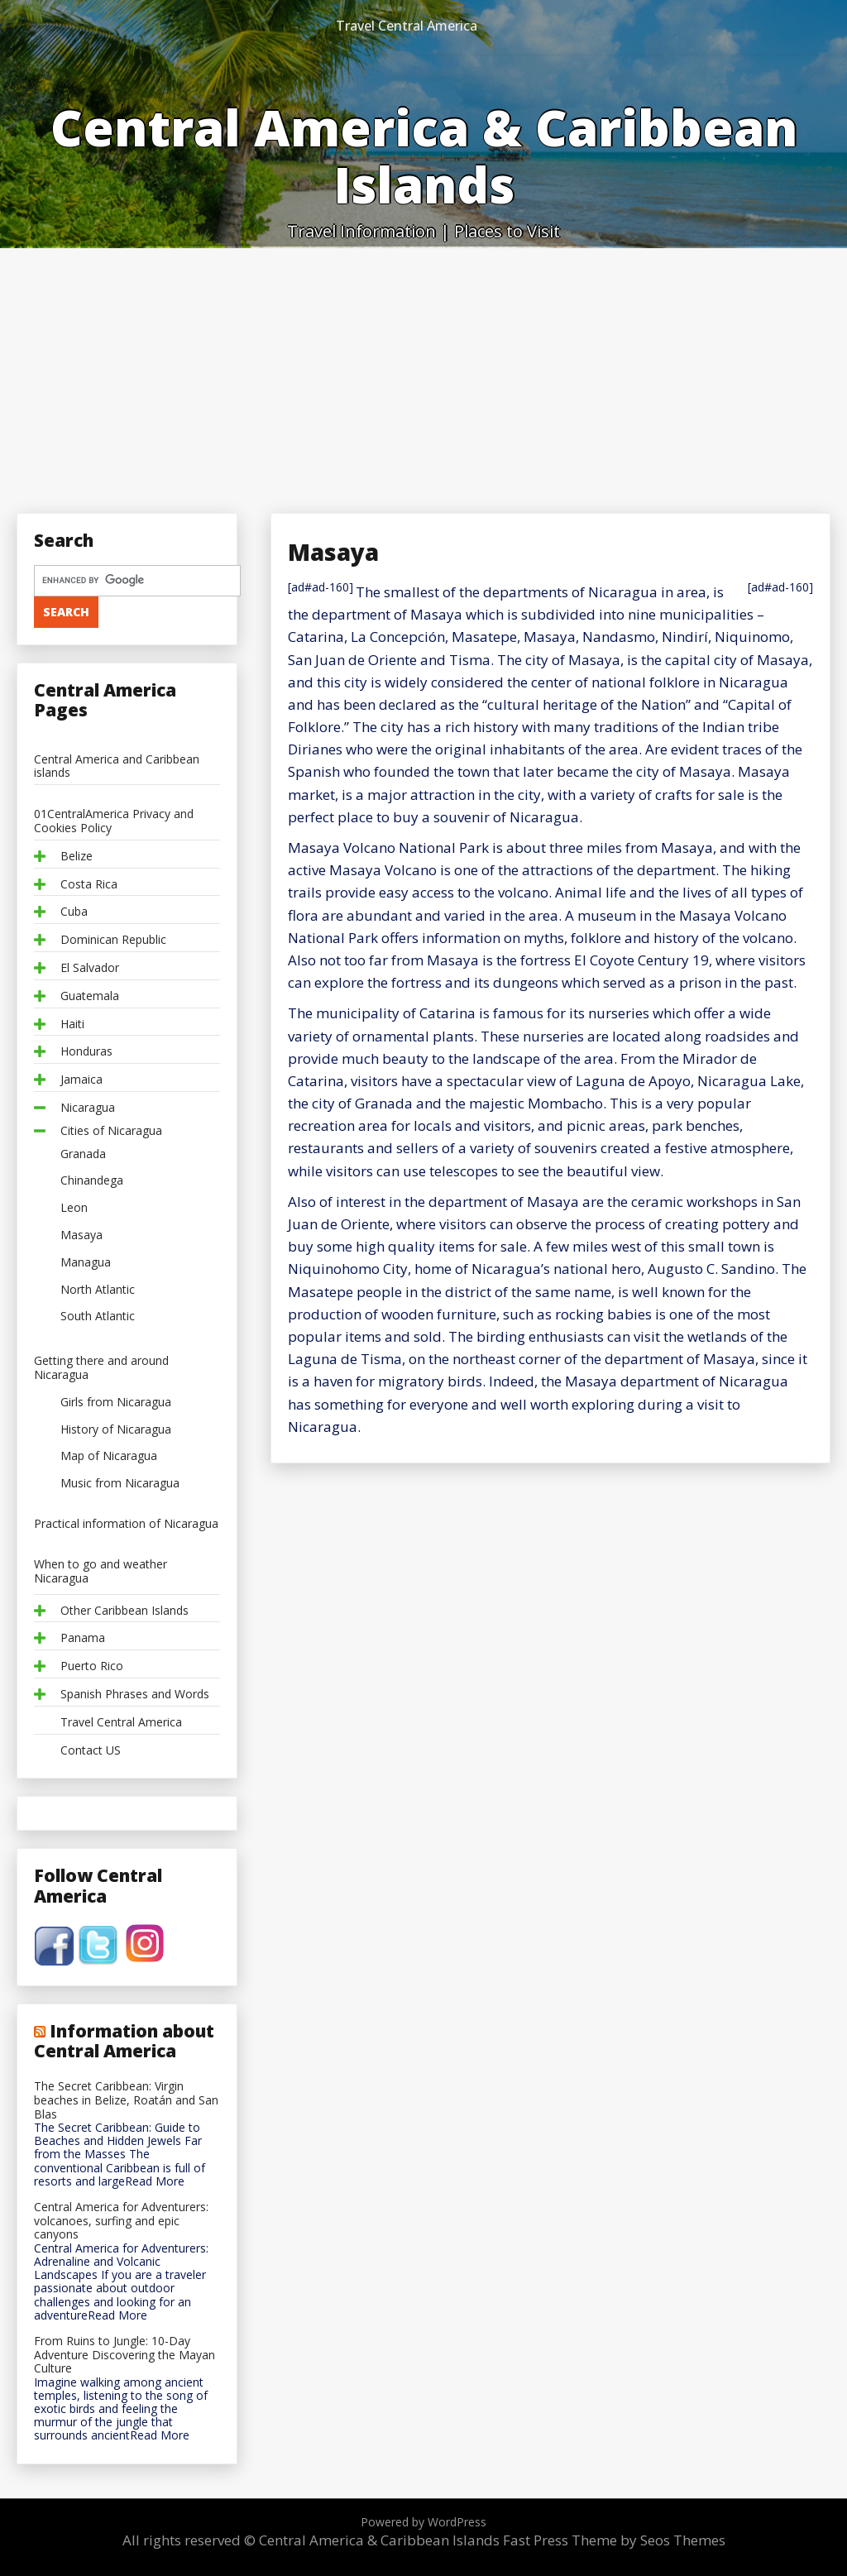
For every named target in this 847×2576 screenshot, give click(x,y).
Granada (83, 1154)
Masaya (81, 1235)
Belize (76, 857)
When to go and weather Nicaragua (100, 1572)
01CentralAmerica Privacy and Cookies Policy (114, 821)
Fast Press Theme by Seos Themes (614, 2540)
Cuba (74, 912)
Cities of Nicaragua (111, 1131)
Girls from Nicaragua (115, 1403)
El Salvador (89, 968)
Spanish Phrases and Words (134, 1695)
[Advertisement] (423, 372)
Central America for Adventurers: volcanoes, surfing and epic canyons (121, 2221)
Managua (85, 1263)
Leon (74, 1208)
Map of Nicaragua (108, 1456)
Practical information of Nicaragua (126, 1524)
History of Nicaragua (115, 1430)
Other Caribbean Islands (124, 1611)
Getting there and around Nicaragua (101, 1368)
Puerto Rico (91, 1666)
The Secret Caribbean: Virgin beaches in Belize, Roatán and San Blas (126, 2100)
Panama (82, 1638)
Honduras (86, 1052)
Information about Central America (124, 2040)
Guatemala (89, 996)
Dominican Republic (113, 940)
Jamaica (81, 1080)
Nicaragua (87, 1108)
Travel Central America (406, 26)
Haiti (72, 1024)
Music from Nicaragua (119, 1484)
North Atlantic (97, 1290)
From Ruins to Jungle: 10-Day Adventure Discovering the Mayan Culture (124, 2355)
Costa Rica (88, 885)
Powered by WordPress (423, 2522)
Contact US (90, 1751)
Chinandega (91, 1181)
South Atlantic (97, 1317)
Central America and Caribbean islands (116, 767)
